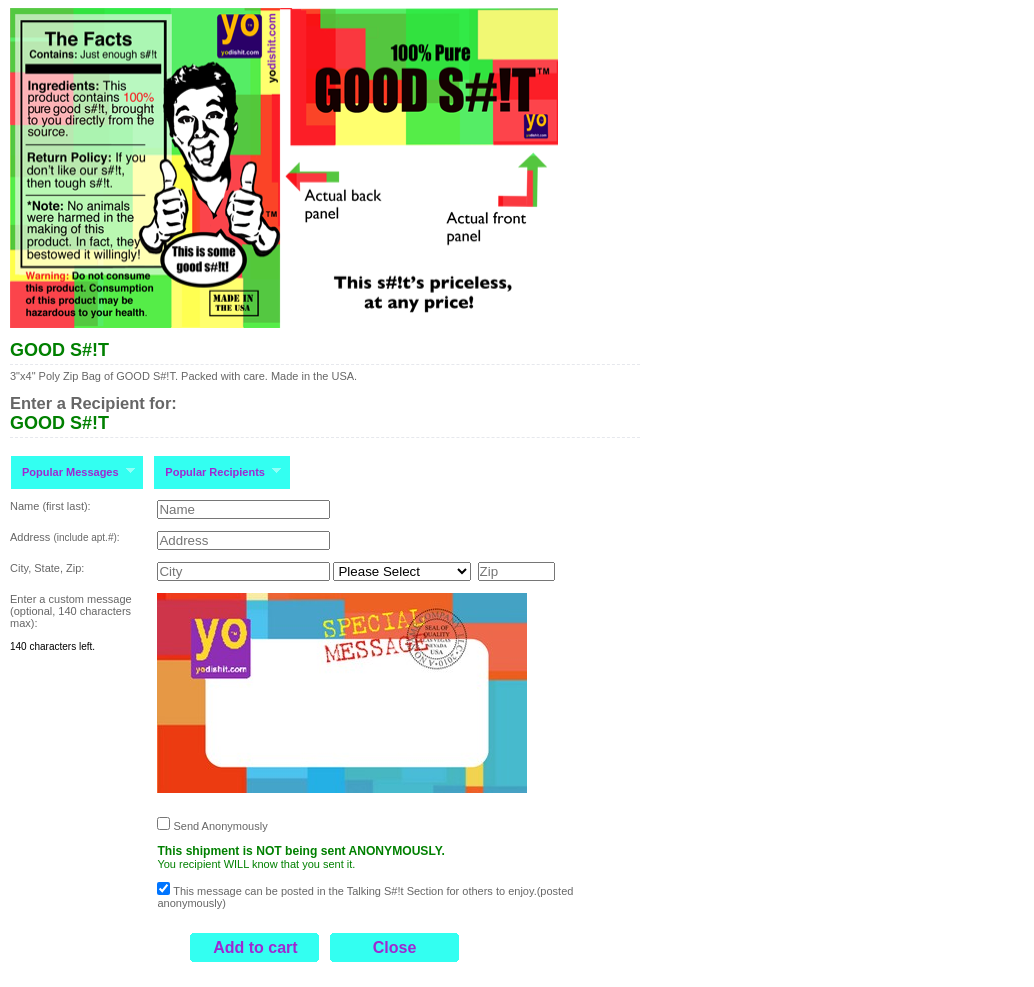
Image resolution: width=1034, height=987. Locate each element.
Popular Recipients (217, 471)
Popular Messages (72, 471)
